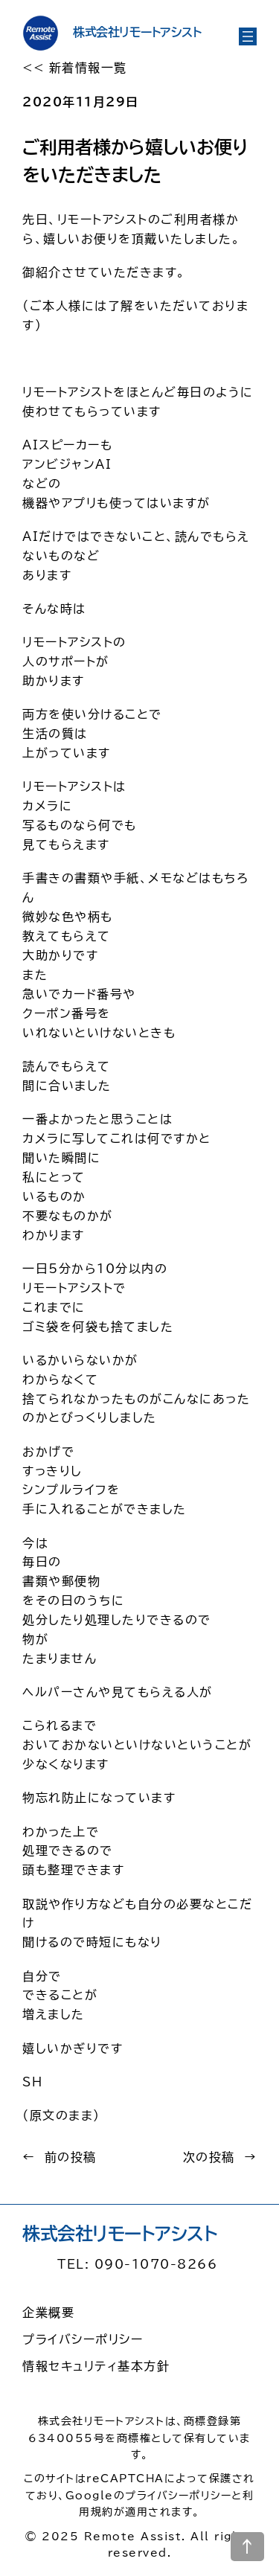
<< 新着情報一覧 (74, 68)
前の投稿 (71, 2157)
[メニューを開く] (248, 36)
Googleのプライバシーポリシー (148, 2495)
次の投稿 (209, 2157)
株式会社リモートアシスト (137, 32)
